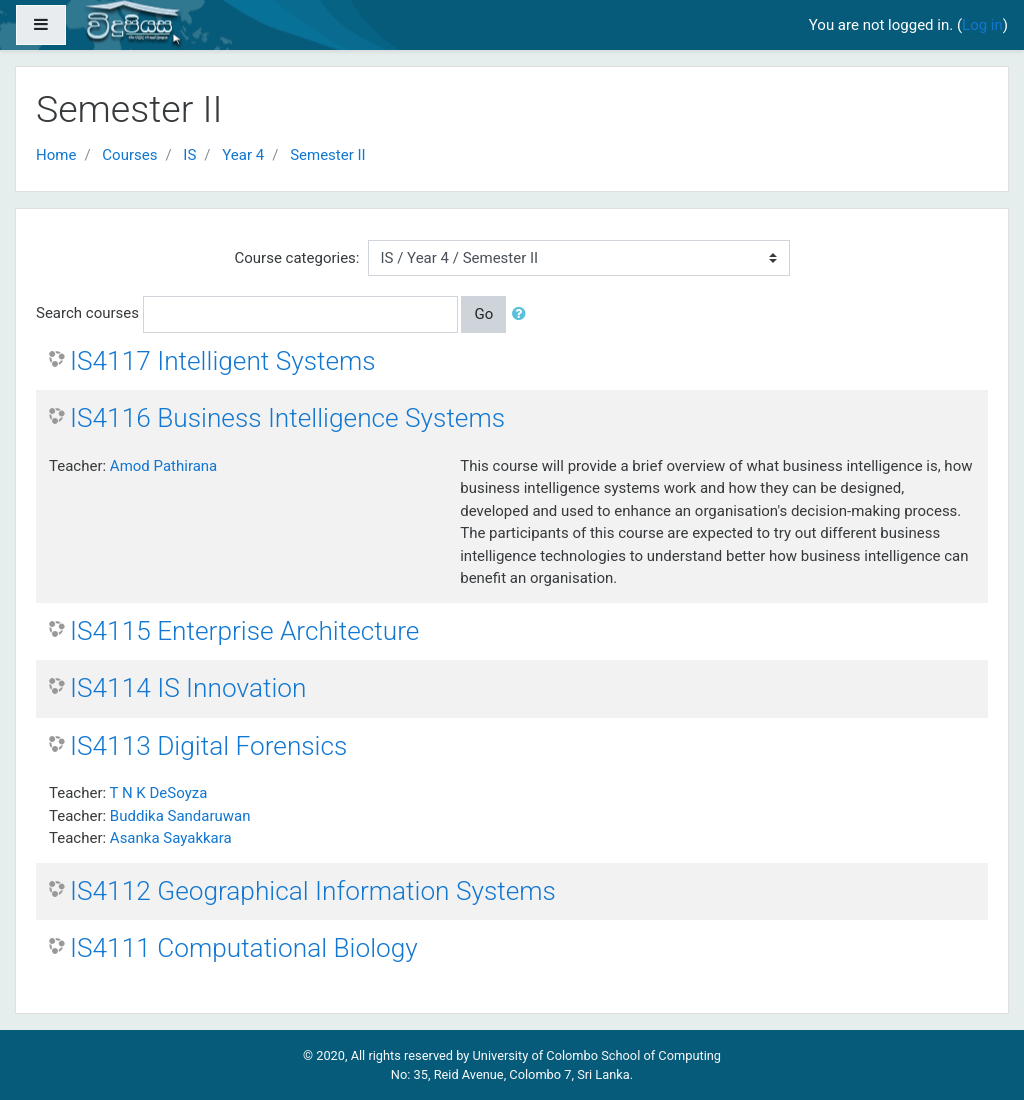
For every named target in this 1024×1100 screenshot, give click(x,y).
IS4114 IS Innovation (188, 688)
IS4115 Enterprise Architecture (244, 631)
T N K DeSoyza (159, 793)
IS (189, 155)
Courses (129, 155)
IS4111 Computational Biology (244, 948)
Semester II (328, 155)
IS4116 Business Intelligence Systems (287, 418)
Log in (982, 25)
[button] (523, 314)
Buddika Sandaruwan (180, 816)
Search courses (87, 313)
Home (56, 155)
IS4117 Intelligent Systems (223, 361)
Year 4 (243, 155)
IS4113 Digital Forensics (208, 746)
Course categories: (297, 258)
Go (483, 314)
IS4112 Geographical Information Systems (313, 891)
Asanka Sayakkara (171, 838)
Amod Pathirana (163, 466)
